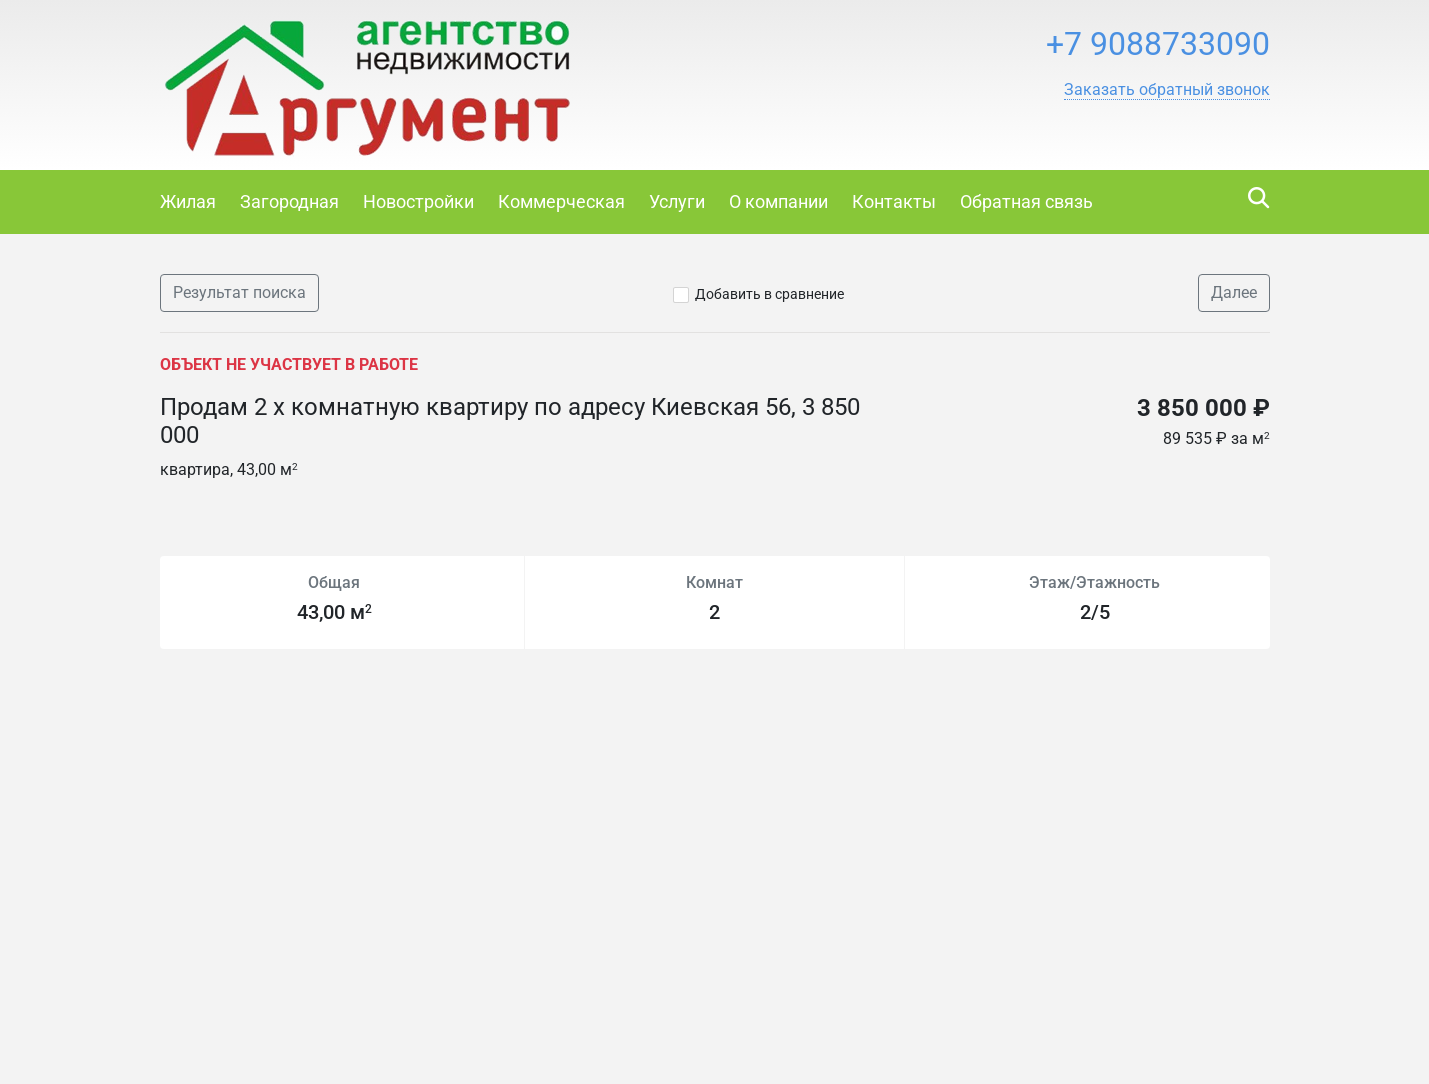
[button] (1167, 90)
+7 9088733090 (1158, 44)
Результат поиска (239, 292)
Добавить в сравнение (769, 294)
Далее (1234, 292)
